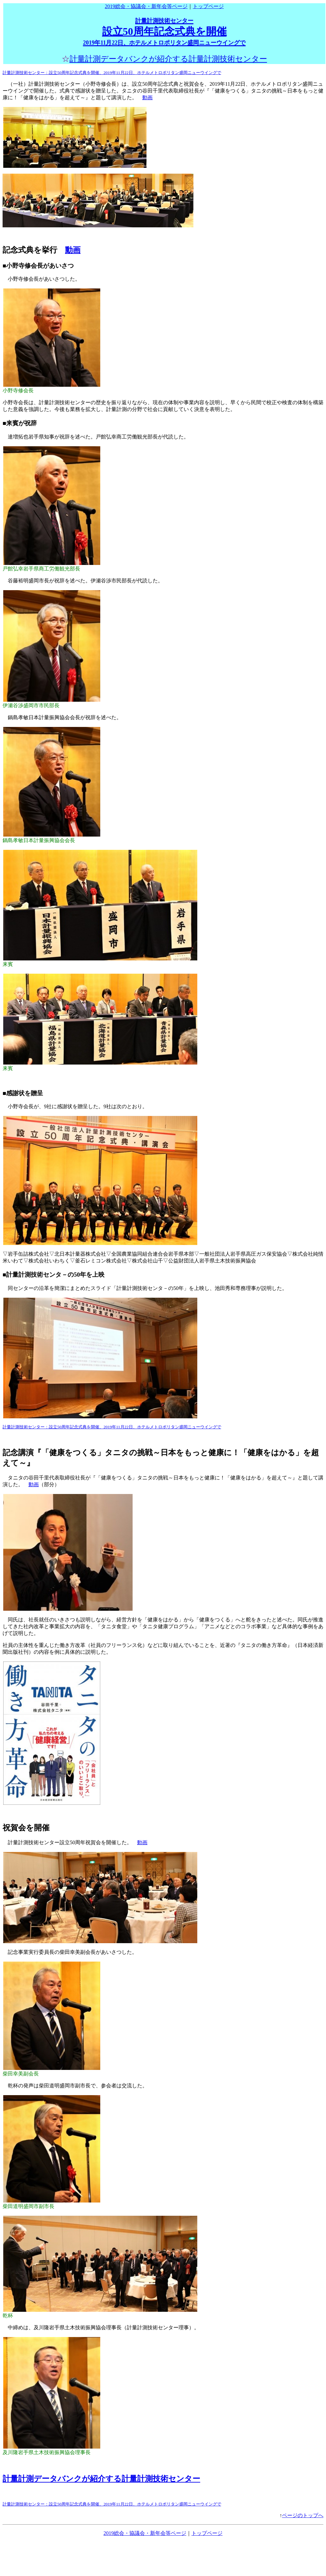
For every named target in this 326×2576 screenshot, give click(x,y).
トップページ (208, 6)
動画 (147, 97)
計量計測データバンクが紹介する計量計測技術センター (168, 59)
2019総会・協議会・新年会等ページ (146, 6)
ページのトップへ (302, 2515)
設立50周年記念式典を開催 (164, 31)
